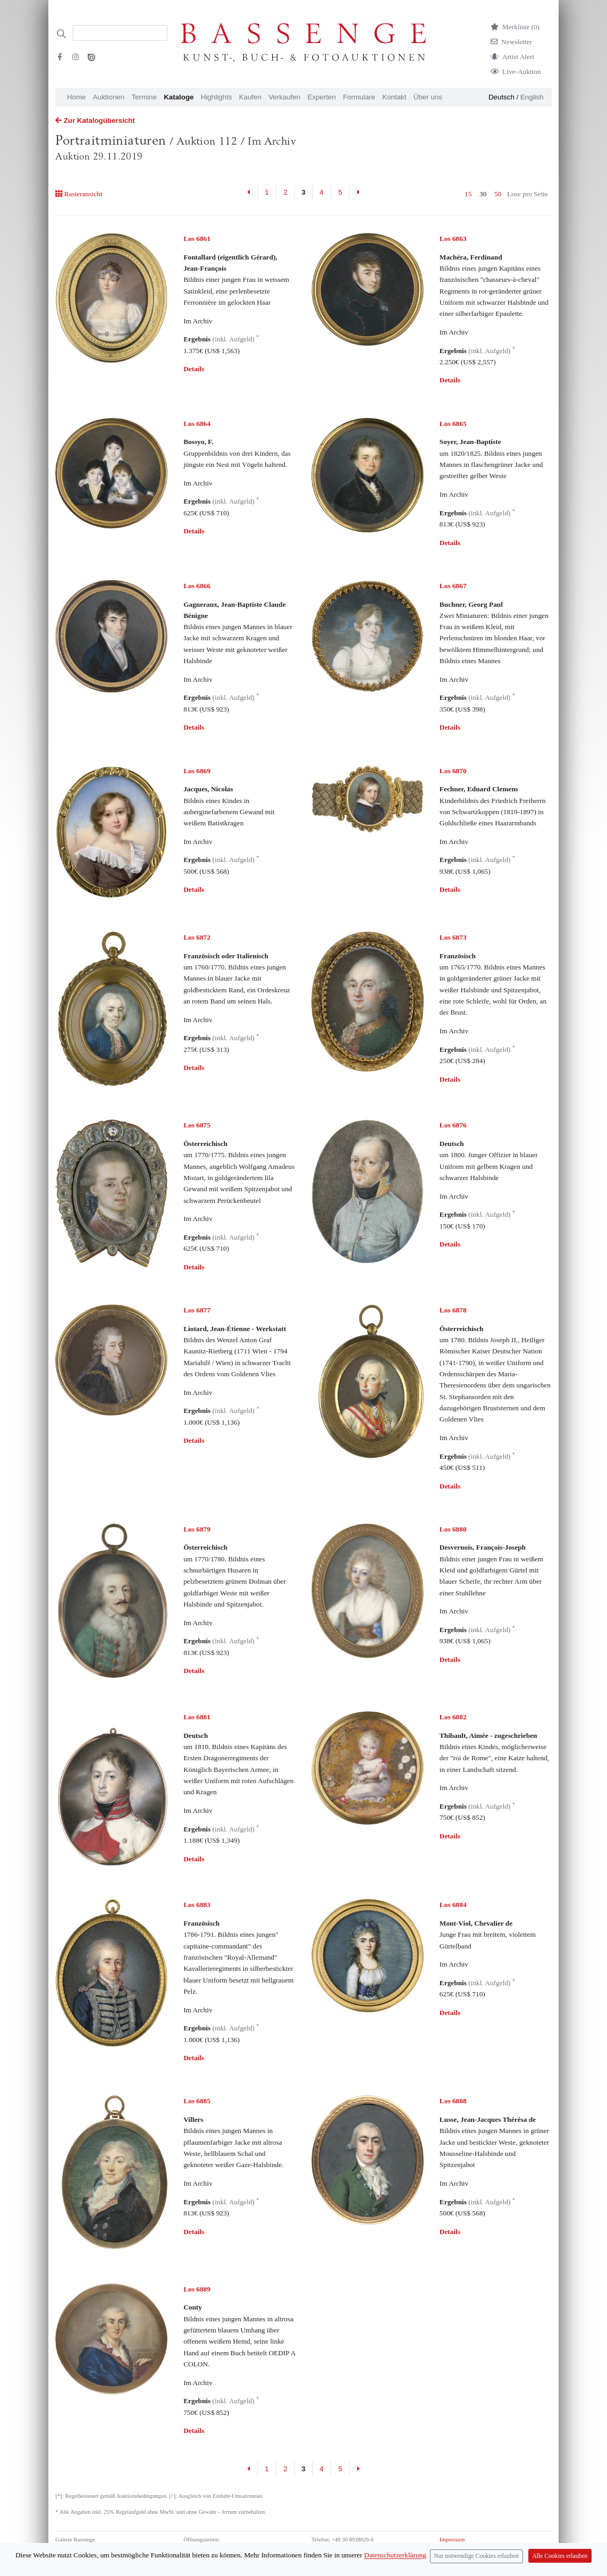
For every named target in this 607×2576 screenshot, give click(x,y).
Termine (143, 97)
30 (482, 194)
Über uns (428, 97)
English (532, 97)
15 (468, 194)
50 (497, 194)
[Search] (120, 33)
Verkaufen (284, 97)
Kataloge (178, 97)
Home (76, 97)
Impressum (452, 2539)
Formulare (359, 97)
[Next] (358, 192)
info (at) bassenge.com (355, 2558)
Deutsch (501, 97)
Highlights (216, 97)
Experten (322, 97)
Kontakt (394, 97)
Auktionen (108, 97)
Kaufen (250, 97)
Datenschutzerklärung (465, 2549)
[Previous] (249, 192)
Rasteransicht (78, 194)
